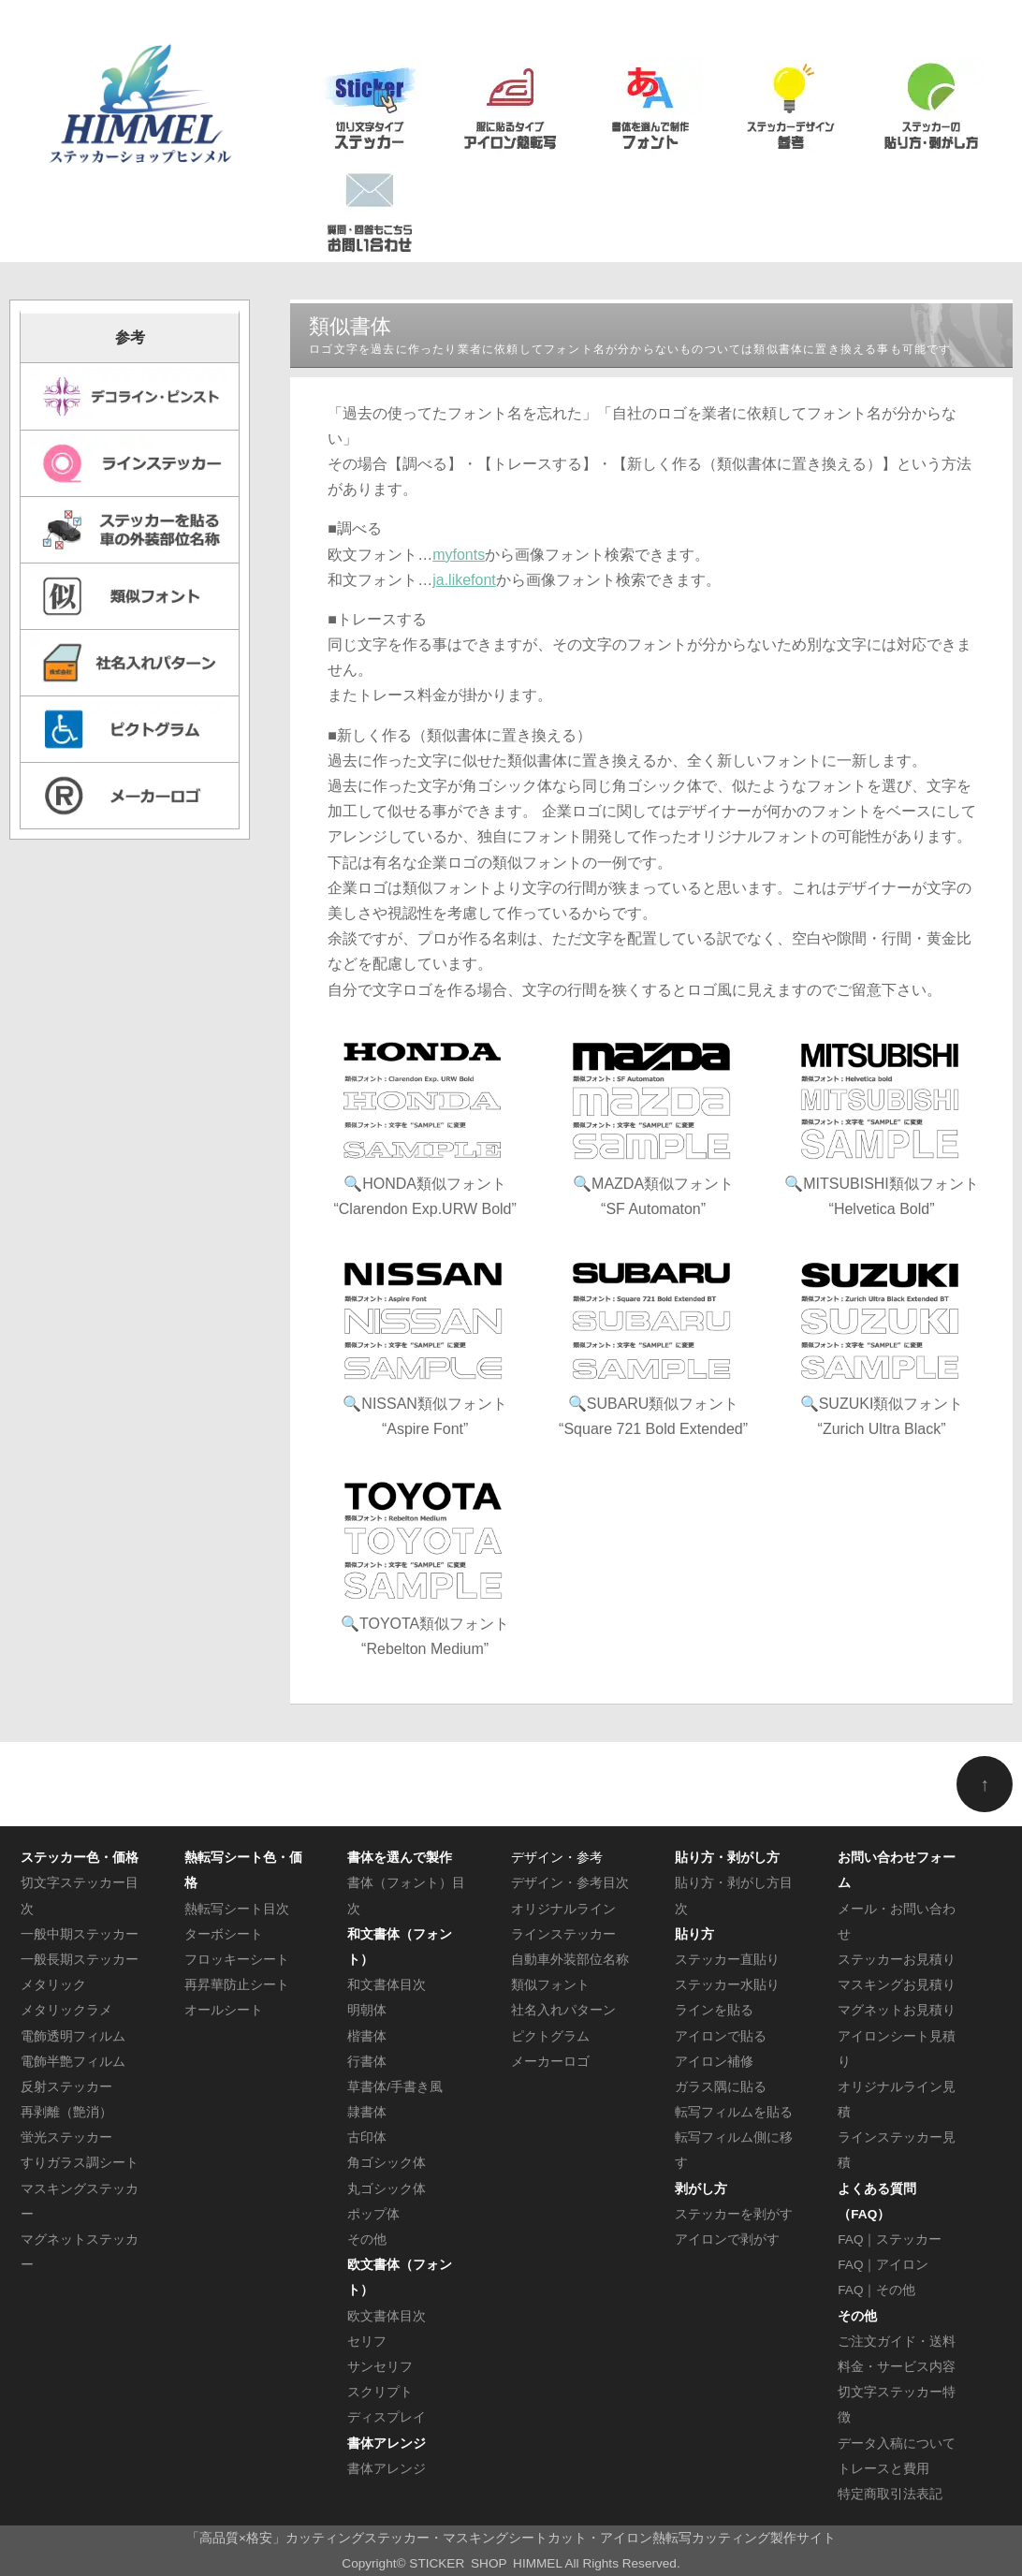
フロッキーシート (236, 1960)
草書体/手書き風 (395, 2087)
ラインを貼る (714, 2010)
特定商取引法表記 (890, 2494)
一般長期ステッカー (80, 1960)
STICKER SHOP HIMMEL (485, 2563)
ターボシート (223, 1934)
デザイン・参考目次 (570, 1883)
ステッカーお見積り (897, 1960)
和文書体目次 (386, 1985)
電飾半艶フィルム (73, 2062)
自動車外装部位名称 (570, 1960)
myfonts (458, 555)
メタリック (53, 1985)
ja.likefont (464, 580)
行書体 (367, 2062)
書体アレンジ (386, 2469)
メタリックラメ (66, 2010)
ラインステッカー (563, 1934)
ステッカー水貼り (727, 1985)
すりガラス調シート (80, 2163)
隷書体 (367, 2112)
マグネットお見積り (897, 2010)
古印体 (367, 2137)
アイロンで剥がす (727, 2239)
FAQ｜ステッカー (890, 2239)
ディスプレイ (386, 2417)
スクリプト (380, 2392)
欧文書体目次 (386, 2316)
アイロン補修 (714, 2062)
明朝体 (367, 2010)
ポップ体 (373, 2214)
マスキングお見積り (897, 1985)
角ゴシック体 (386, 2163)
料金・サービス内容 (897, 2367)
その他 (367, 2239)
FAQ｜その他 (876, 2290)
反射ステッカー (66, 2087)
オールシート (223, 2010)
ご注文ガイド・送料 (897, 2341)
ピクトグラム (550, 2036)
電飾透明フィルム (73, 2036)
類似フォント (550, 1985)
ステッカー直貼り (727, 1960)
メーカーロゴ (550, 2062)
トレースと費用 (883, 2469)
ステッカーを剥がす (734, 2214)
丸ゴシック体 (386, 2189)
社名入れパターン (563, 2010)
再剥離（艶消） (66, 2112)
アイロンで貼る (720, 2036)
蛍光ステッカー (66, 2137)
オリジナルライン (563, 1909)
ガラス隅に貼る (720, 2087)
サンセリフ (380, 2367)
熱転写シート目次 (236, 1909)
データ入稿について (897, 2444)
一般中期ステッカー (80, 1934)
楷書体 (367, 2036)
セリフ (367, 2341)
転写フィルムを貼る (734, 2112)
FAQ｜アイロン (883, 2265)
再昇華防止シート (236, 1985)
